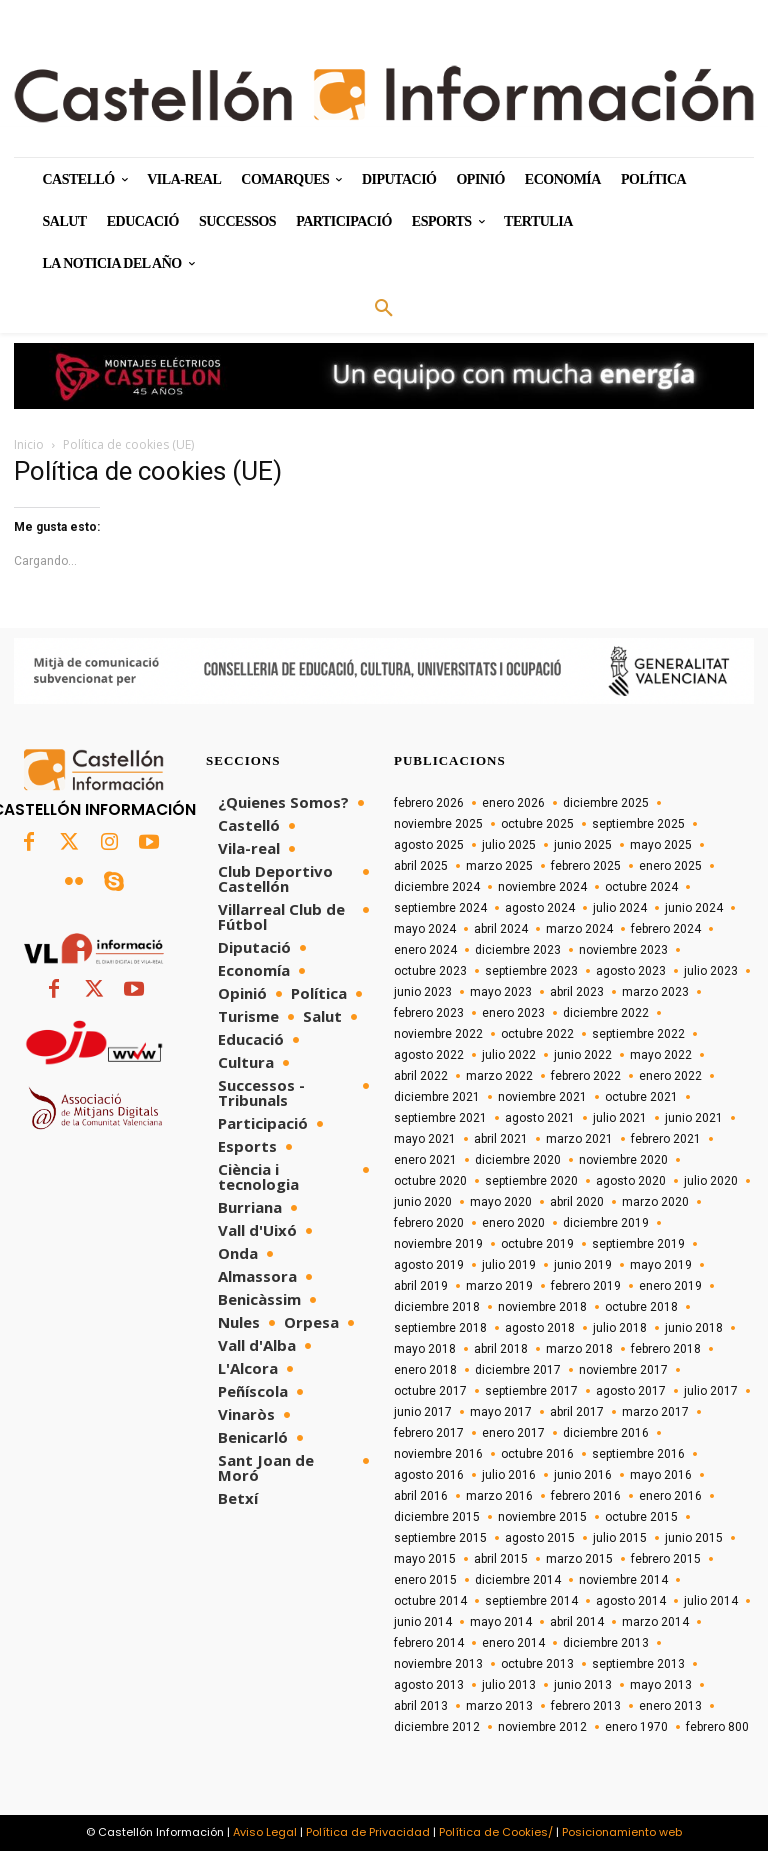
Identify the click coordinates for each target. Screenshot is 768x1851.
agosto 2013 (429, 1685)
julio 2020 (711, 1181)
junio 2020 (423, 1202)
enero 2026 (513, 803)
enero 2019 (670, 1286)
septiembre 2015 (440, 1538)
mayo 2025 (661, 845)
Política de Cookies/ (496, 1832)
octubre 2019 (537, 1244)
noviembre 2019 (438, 1244)
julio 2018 (620, 1328)
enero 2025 (670, 866)
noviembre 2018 (542, 1307)
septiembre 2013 (638, 1664)
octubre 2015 (641, 1517)
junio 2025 (583, 845)
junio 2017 (423, 1412)
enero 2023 (513, 1013)
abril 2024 (501, 929)
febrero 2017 (429, 1433)
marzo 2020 (655, 1202)
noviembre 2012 (542, 1727)
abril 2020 (577, 1202)
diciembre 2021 (437, 1097)
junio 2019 (583, 1265)
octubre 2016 (537, 1454)
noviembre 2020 (623, 1160)
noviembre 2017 (623, 1370)
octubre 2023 (430, 971)
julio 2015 (620, 1538)
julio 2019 (509, 1265)
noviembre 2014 (623, 1580)
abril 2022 (421, 1076)
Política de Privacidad (368, 1832)
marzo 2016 (499, 1496)
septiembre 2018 (440, 1328)
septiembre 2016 (638, 1454)
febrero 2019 (586, 1286)
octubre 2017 (430, 1391)
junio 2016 (583, 1475)
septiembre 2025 (638, 824)
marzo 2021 (579, 1139)
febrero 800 (717, 1727)
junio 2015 (694, 1538)
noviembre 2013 (438, 1664)
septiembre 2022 (638, 1034)
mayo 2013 (661, 1685)
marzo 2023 (655, 992)
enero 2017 (513, 1433)
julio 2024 (620, 908)
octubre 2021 (641, 1097)
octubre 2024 (641, 887)
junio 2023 (423, 992)
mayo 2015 (425, 1559)
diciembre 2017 (518, 1370)
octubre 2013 (537, 1664)
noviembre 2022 (438, 1034)
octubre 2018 (641, 1307)
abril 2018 (501, 1349)
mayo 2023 (501, 992)
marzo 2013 (499, 1706)
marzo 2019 (499, 1286)
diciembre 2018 (437, 1307)
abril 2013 (421, 1706)
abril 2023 (577, 992)
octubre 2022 (537, 1034)
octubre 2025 (537, 824)
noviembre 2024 (542, 887)
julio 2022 (509, 1055)
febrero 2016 (586, 1496)
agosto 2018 (540, 1328)
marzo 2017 (655, 1412)
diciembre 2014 (518, 1580)
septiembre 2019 (638, 1244)
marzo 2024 (579, 929)
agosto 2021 (540, 1118)
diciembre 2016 (606, 1433)
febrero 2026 (429, 803)
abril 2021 (501, 1139)
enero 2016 (670, 1496)
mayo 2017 (501, 1412)
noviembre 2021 (542, 1097)
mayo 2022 (661, 1055)
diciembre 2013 (606, 1643)
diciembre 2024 (437, 887)
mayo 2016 (661, 1475)
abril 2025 (421, 866)
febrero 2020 (429, 1223)
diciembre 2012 (437, 1727)
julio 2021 (620, 1118)
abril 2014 (577, 1622)
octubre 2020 (430, 1181)
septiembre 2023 (531, 971)
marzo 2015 (579, 1559)
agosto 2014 (631, 1601)
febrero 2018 (666, 1349)
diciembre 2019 (606, 1223)
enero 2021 (425, 1160)
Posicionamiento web (622, 1832)
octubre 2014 (430, 1601)
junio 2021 (694, 1118)
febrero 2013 (586, 1706)
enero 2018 (425, 1370)
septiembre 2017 (531, 1391)
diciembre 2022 (606, 1013)
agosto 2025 (429, 845)
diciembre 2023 (518, 950)
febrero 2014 (429, 1643)
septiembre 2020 (531, 1181)
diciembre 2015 (437, 1517)
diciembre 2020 (518, 1160)
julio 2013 (509, 1685)
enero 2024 (425, 950)
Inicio (29, 444)
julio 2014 (711, 1601)
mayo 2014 (501, 1622)
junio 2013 (583, 1685)
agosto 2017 (631, 1391)
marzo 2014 (655, 1622)
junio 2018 (694, 1328)
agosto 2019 (429, 1265)
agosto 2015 (540, 1538)
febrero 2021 (666, 1139)
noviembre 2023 (623, 950)
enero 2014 (513, 1643)
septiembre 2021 (440, 1118)
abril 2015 (501, 1559)
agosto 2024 (540, 908)
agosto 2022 (429, 1055)
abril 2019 (421, 1286)
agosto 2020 (631, 1181)
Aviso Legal (265, 1832)
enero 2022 (670, 1076)
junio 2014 (423, 1622)
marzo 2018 (579, 1349)
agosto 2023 (631, 971)
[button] (384, 309)
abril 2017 (577, 1412)
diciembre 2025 (606, 803)
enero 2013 (670, 1706)
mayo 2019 (661, 1265)
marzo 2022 (499, 1076)
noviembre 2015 (542, 1517)
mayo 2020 (501, 1202)
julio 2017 (711, 1391)
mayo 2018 (425, 1349)
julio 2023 (711, 971)
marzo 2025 (499, 866)
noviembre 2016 (438, 1454)
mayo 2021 (425, 1139)
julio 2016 (509, 1475)
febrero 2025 (586, 866)
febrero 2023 (429, 1013)
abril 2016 (421, 1496)
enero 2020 (513, 1223)
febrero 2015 (666, 1559)
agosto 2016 (429, 1475)
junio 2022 (583, 1055)
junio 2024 (694, 908)
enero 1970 (636, 1727)
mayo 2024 (425, 929)
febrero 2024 (666, 929)
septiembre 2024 (440, 908)
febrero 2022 (586, 1076)
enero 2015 (425, 1580)
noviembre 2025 (438, 824)
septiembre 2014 (531, 1601)
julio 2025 (509, 845)
